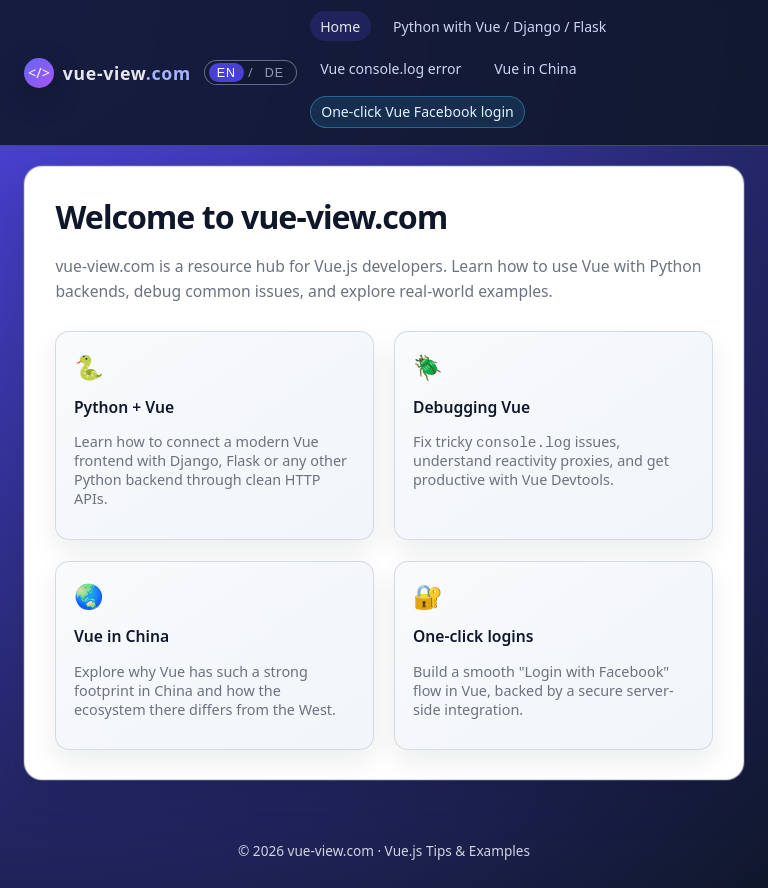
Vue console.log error (390, 68)
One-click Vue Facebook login (417, 111)
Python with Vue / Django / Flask (499, 26)
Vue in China (535, 68)
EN (226, 73)
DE (274, 73)
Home (340, 26)
